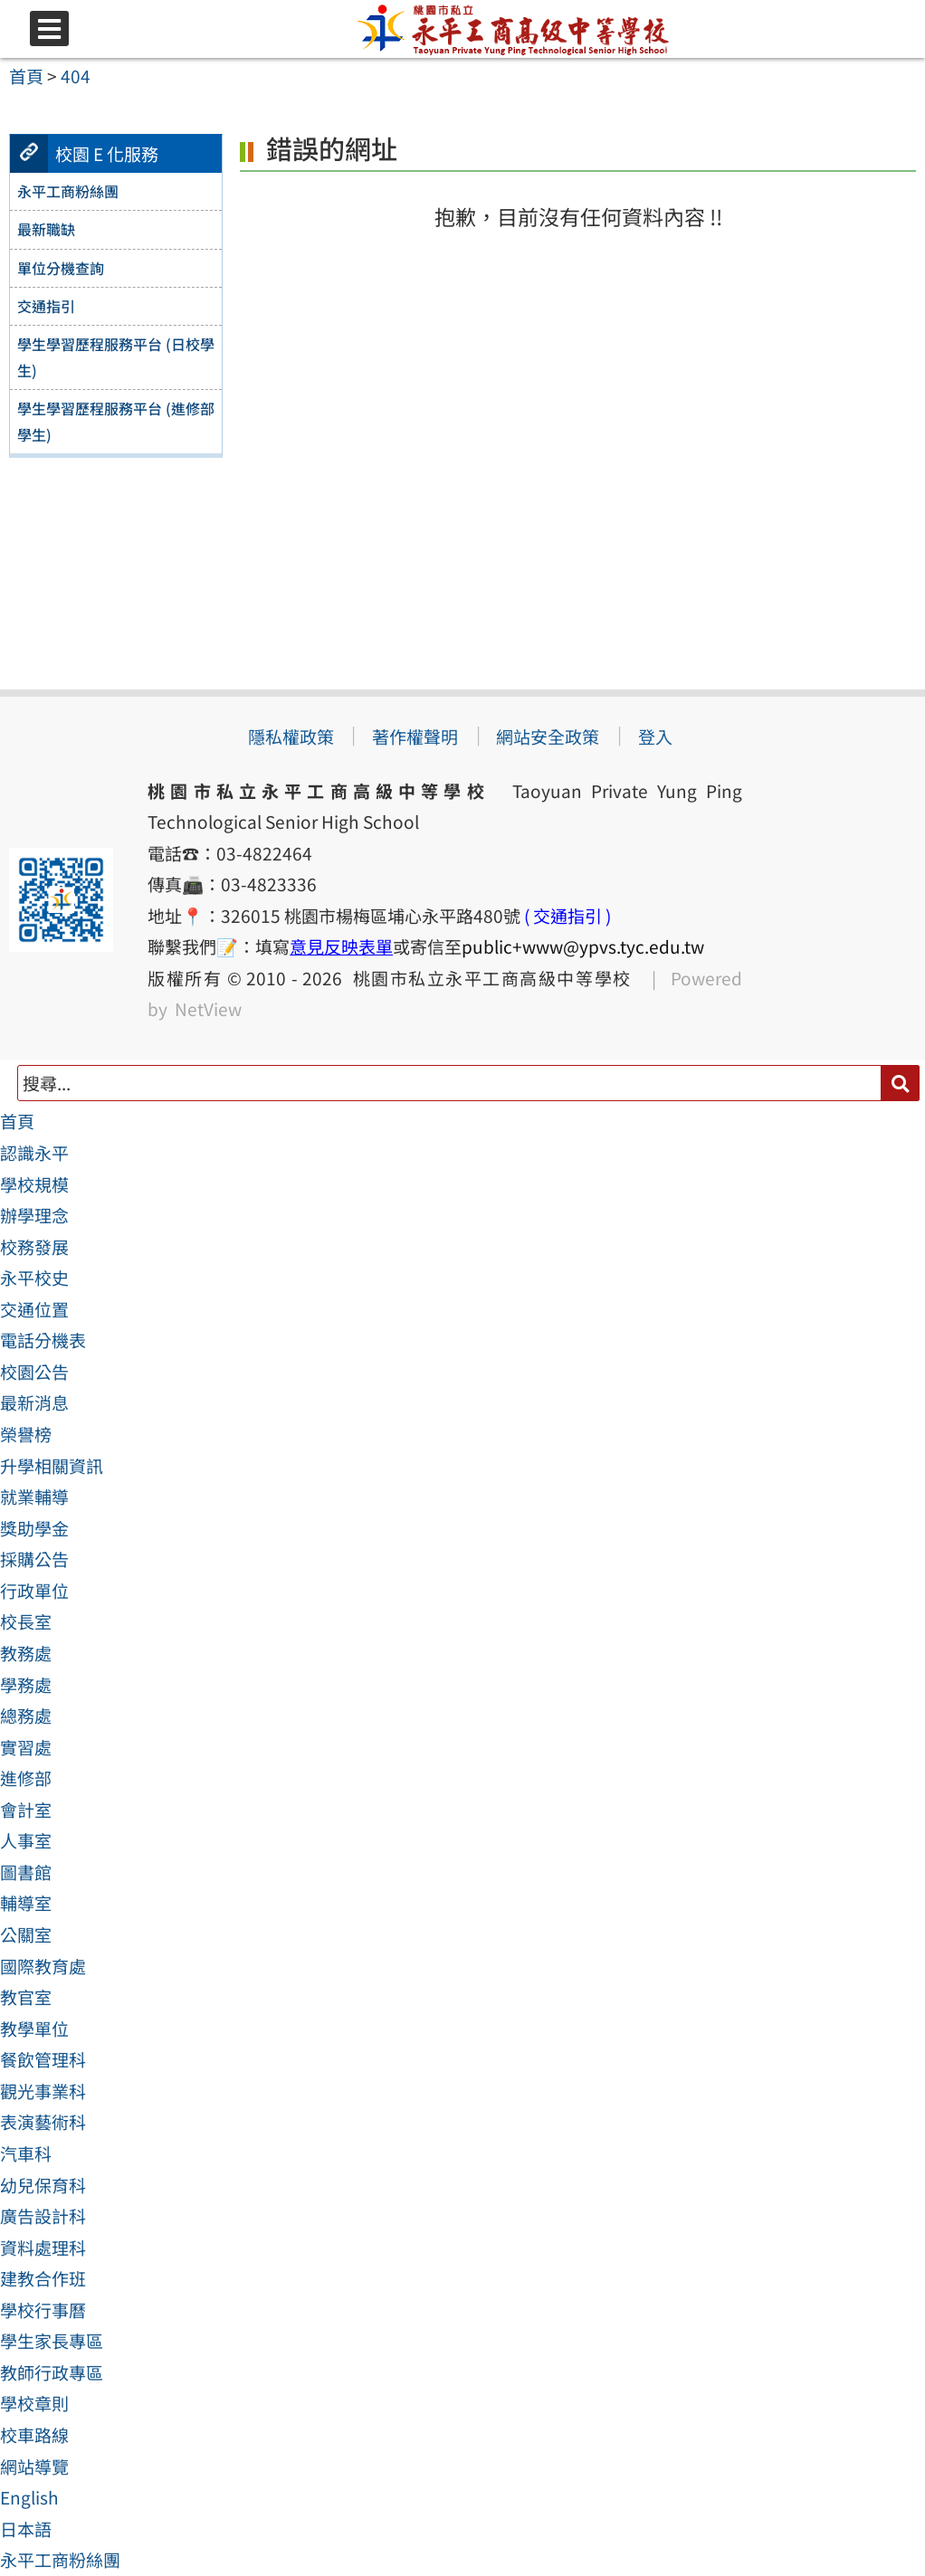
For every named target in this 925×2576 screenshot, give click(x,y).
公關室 (26, 1934)
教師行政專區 (51, 2372)
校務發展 (34, 1246)
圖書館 (26, 1872)
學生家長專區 (51, 2340)
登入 (655, 736)
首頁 (17, 1121)
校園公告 (34, 1371)
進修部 (26, 1778)
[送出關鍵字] (900, 1082)
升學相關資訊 (51, 1465)
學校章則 (34, 2403)
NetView (208, 1009)
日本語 (26, 2529)
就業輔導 (34, 1496)
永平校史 (34, 1277)
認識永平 (34, 1152)
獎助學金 (34, 1528)
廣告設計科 (43, 2216)
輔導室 (26, 1902)
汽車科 (26, 2153)
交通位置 (34, 1309)
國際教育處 (43, 1966)
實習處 (26, 1747)
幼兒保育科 (43, 2185)
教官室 (26, 1997)
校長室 (26, 1621)
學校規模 (34, 1184)
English (29, 2497)
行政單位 (34, 1590)
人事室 (26, 1840)
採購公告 (34, 1559)
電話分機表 (43, 1340)
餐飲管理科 (43, 2059)
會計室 (26, 1809)
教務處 (26, 1653)
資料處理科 (43, 2247)
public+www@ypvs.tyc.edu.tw (583, 946)
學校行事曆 (43, 2310)
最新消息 (34, 1402)
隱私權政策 (291, 736)
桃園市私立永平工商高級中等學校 (486, 978)
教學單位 (34, 2028)
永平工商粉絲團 (60, 2559)
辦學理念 (34, 1215)
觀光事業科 (43, 2091)
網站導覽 (34, 2466)
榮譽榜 (26, 1434)
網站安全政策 (547, 736)
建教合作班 (43, 2278)
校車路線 (34, 2435)
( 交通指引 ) (567, 915)
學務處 (26, 1684)
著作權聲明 (415, 736)
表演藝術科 (43, 2121)
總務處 (26, 1715)
